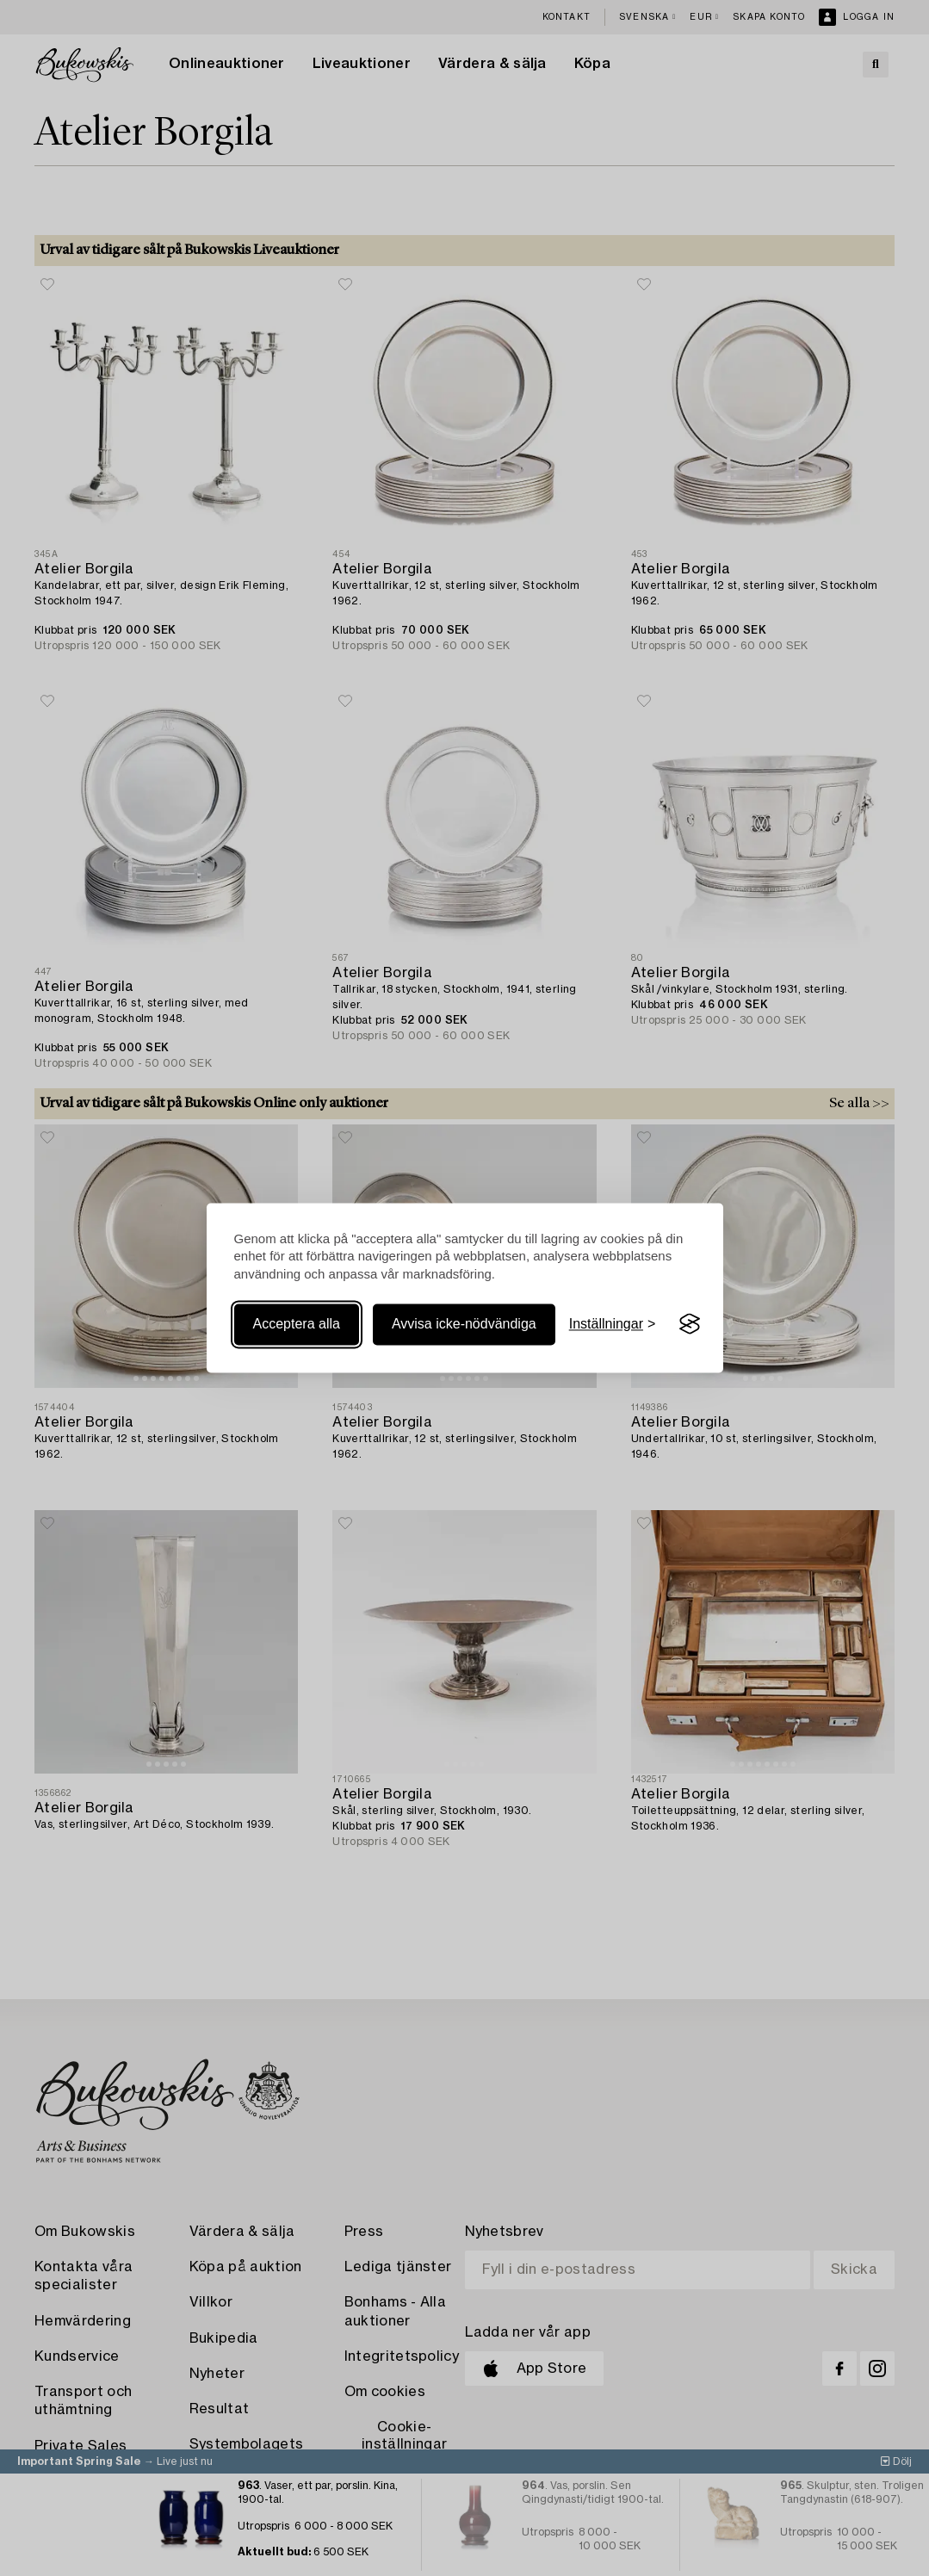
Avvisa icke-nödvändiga (464, 1323)
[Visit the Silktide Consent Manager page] (689, 1324)
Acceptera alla (296, 1323)
